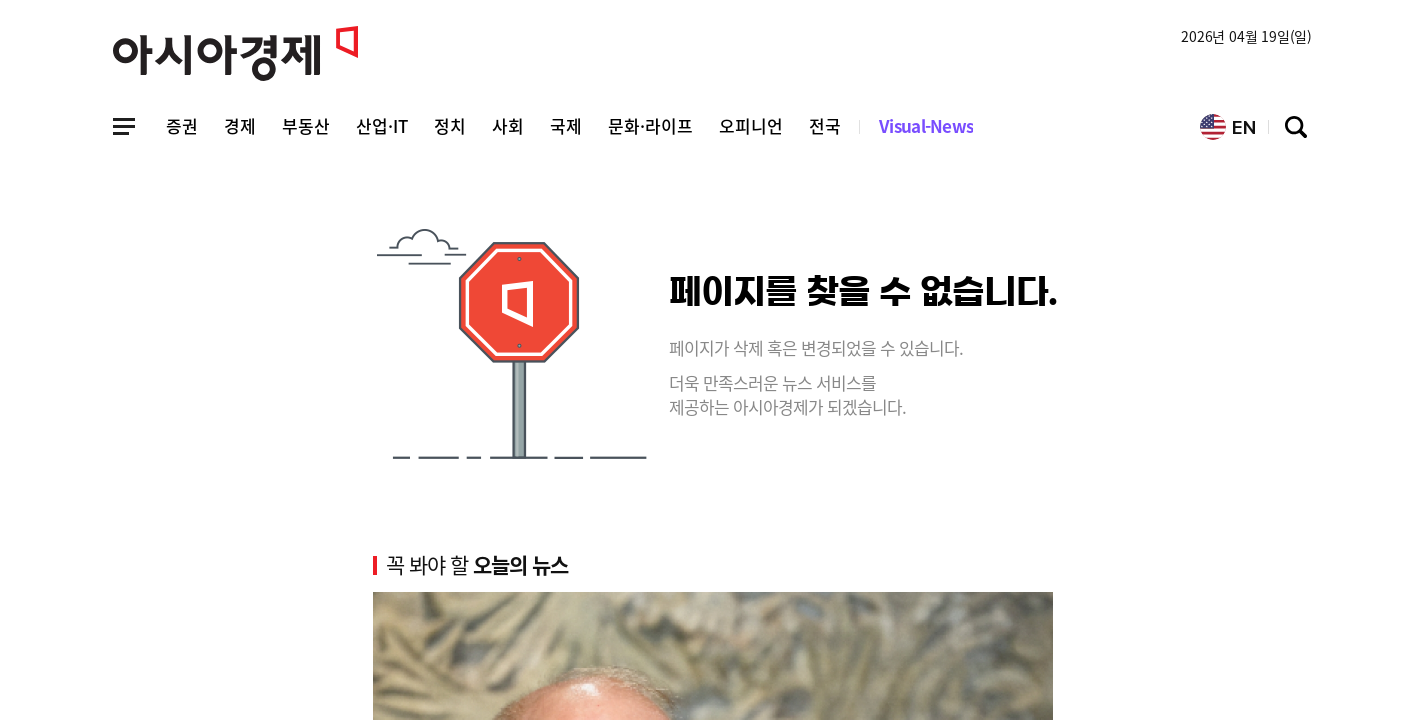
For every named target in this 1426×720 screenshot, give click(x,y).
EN (1228, 127)
